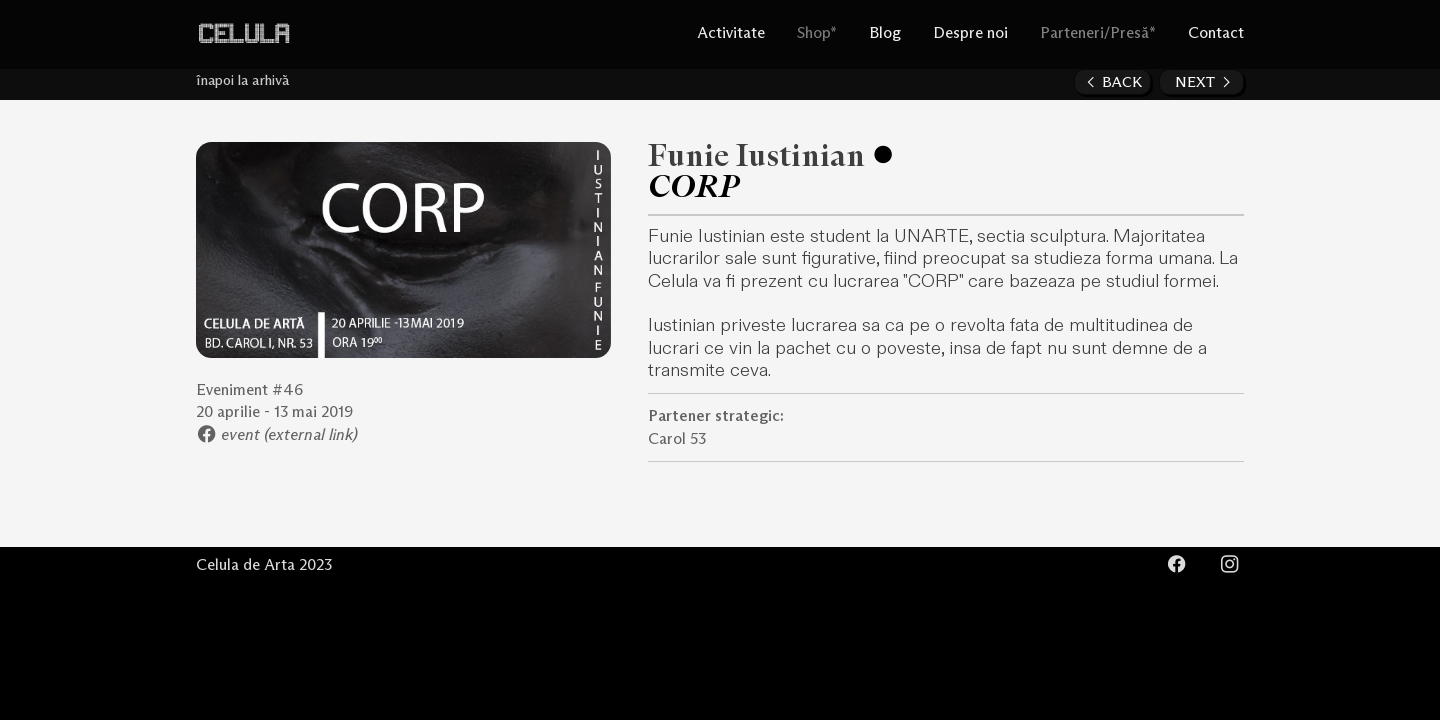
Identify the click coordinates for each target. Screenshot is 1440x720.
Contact (1216, 33)
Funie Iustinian (756, 157)
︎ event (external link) (277, 435)
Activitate (731, 33)
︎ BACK (1112, 83)
